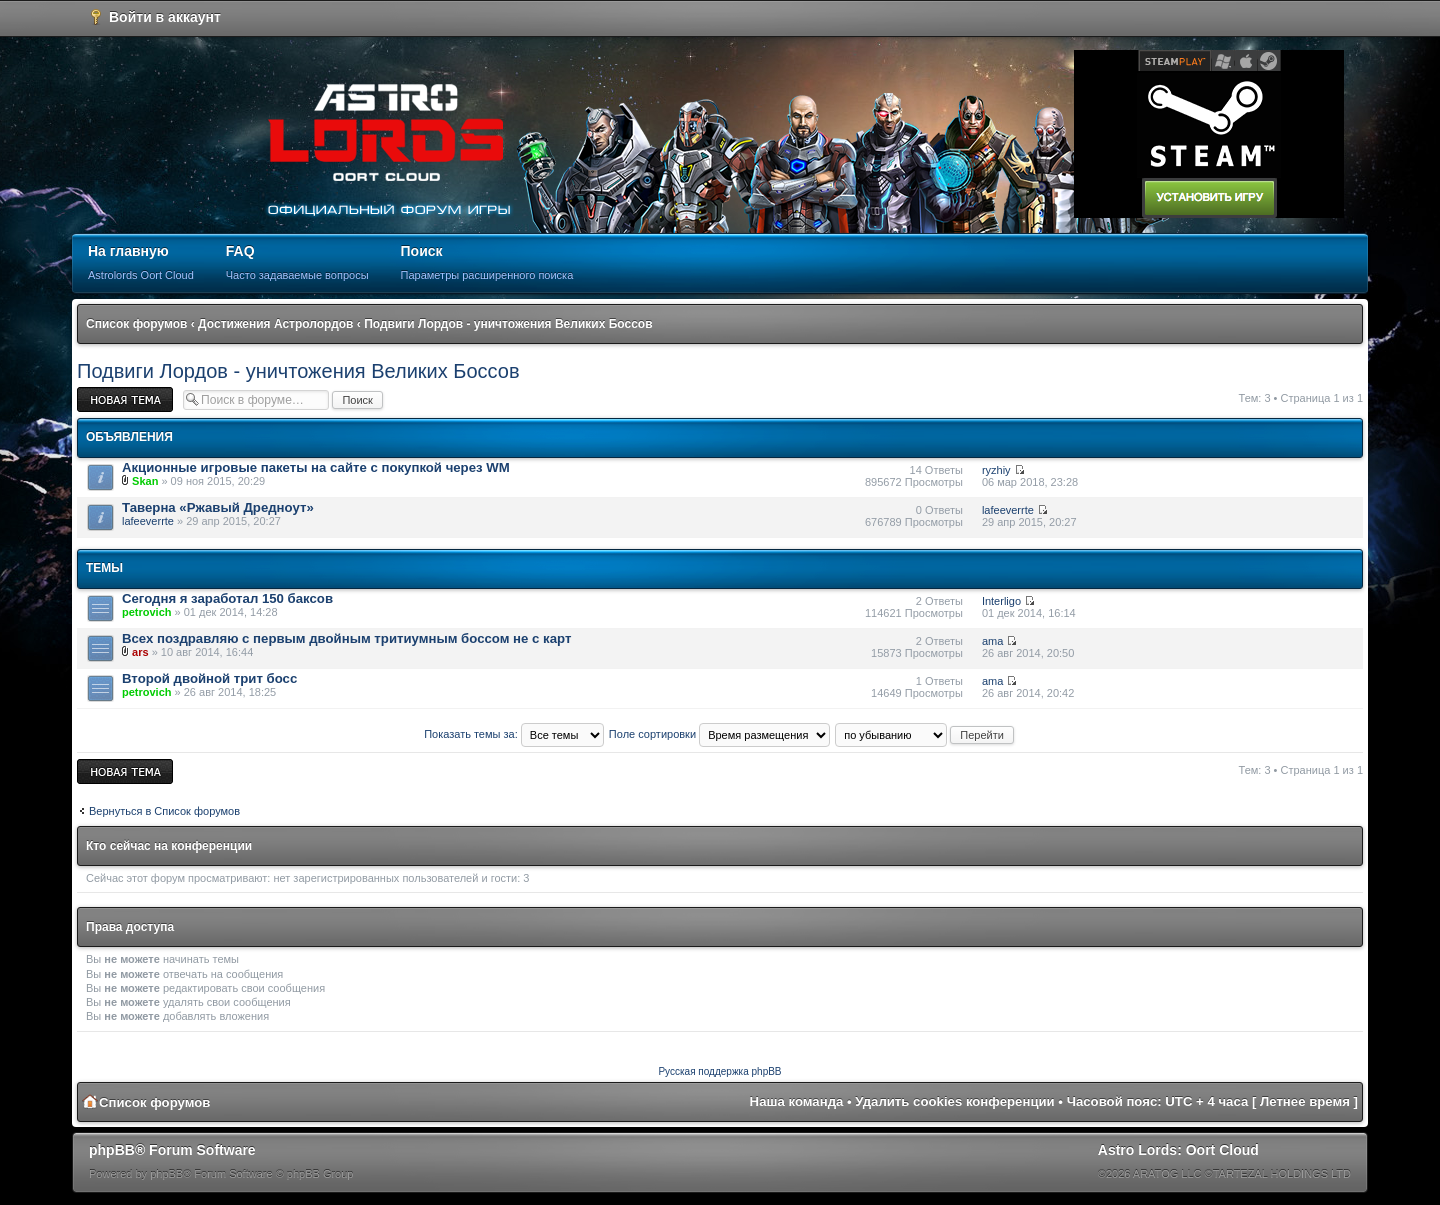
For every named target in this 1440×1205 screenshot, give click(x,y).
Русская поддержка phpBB (719, 1071)
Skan (145, 481)
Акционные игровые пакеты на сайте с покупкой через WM (316, 467)
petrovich (147, 612)
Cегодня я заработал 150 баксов (227, 598)
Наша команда (797, 1101)
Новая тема (125, 399)
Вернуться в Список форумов (164, 811)
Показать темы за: (514, 734)
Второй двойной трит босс (209, 678)
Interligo (1001, 601)
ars (140, 652)
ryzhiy (996, 470)
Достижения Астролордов (275, 324)
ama (992, 641)
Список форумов (136, 324)
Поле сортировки (719, 734)
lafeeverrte (148, 521)
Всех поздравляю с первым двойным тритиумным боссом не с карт (346, 638)
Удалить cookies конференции (954, 1101)
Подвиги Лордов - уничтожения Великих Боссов (508, 324)
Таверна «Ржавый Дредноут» (218, 507)
